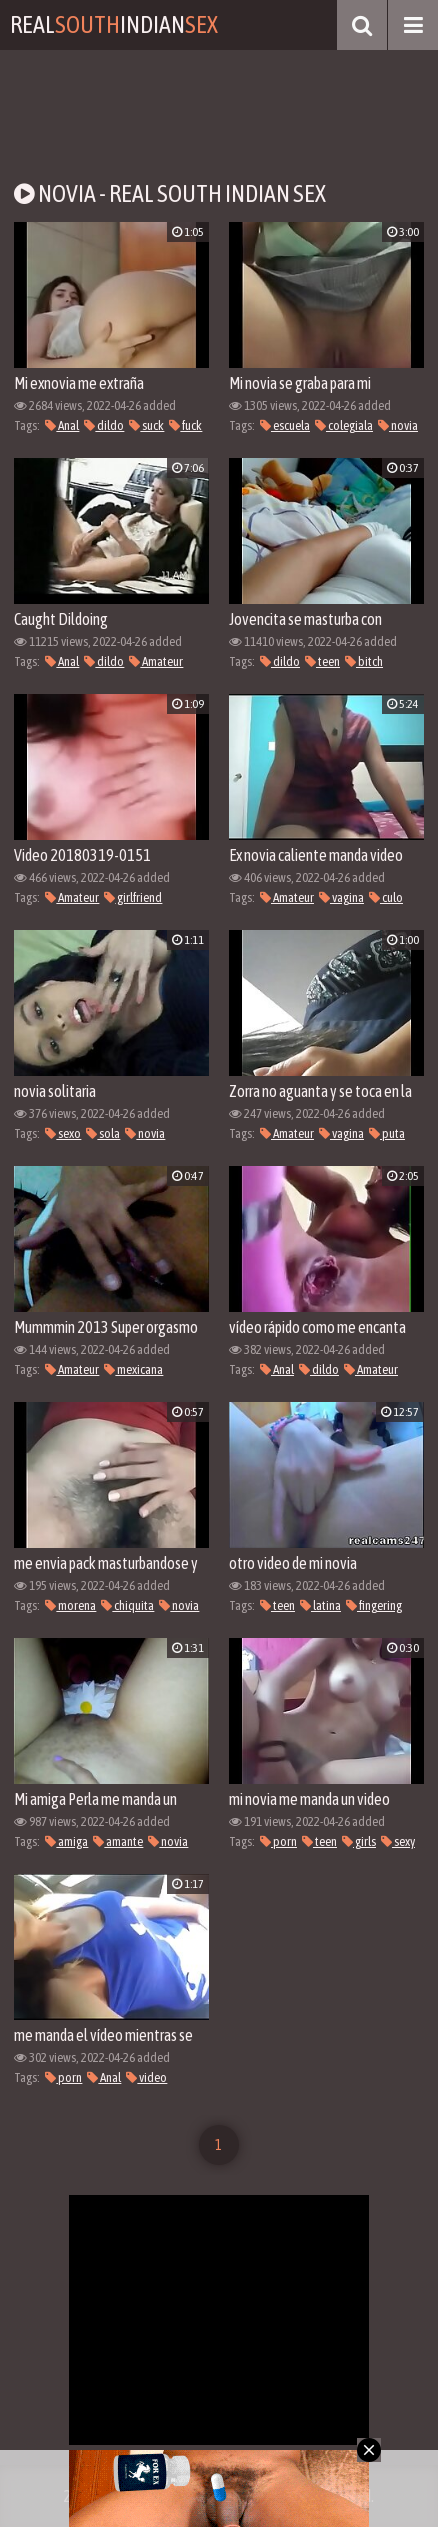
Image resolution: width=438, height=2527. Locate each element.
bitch (364, 661)
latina (320, 1605)
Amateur (156, 661)
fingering (374, 1605)
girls (359, 1841)
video (146, 2077)
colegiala (344, 425)
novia (398, 425)
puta (387, 1133)
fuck (185, 425)
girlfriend (133, 897)
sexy (398, 1841)
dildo (104, 425)
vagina (341, 897)
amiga (66, 1841)
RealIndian (114, 24)
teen (322, 661)
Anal (62, 425)
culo (386, 897)
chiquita (127, 1605)
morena (70, 1605)
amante (118, 1841)
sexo (63, 1133)
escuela (285, 425)
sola (103, 1133)
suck (146, 425)
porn (278, 1841)
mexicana (133, 1369)
